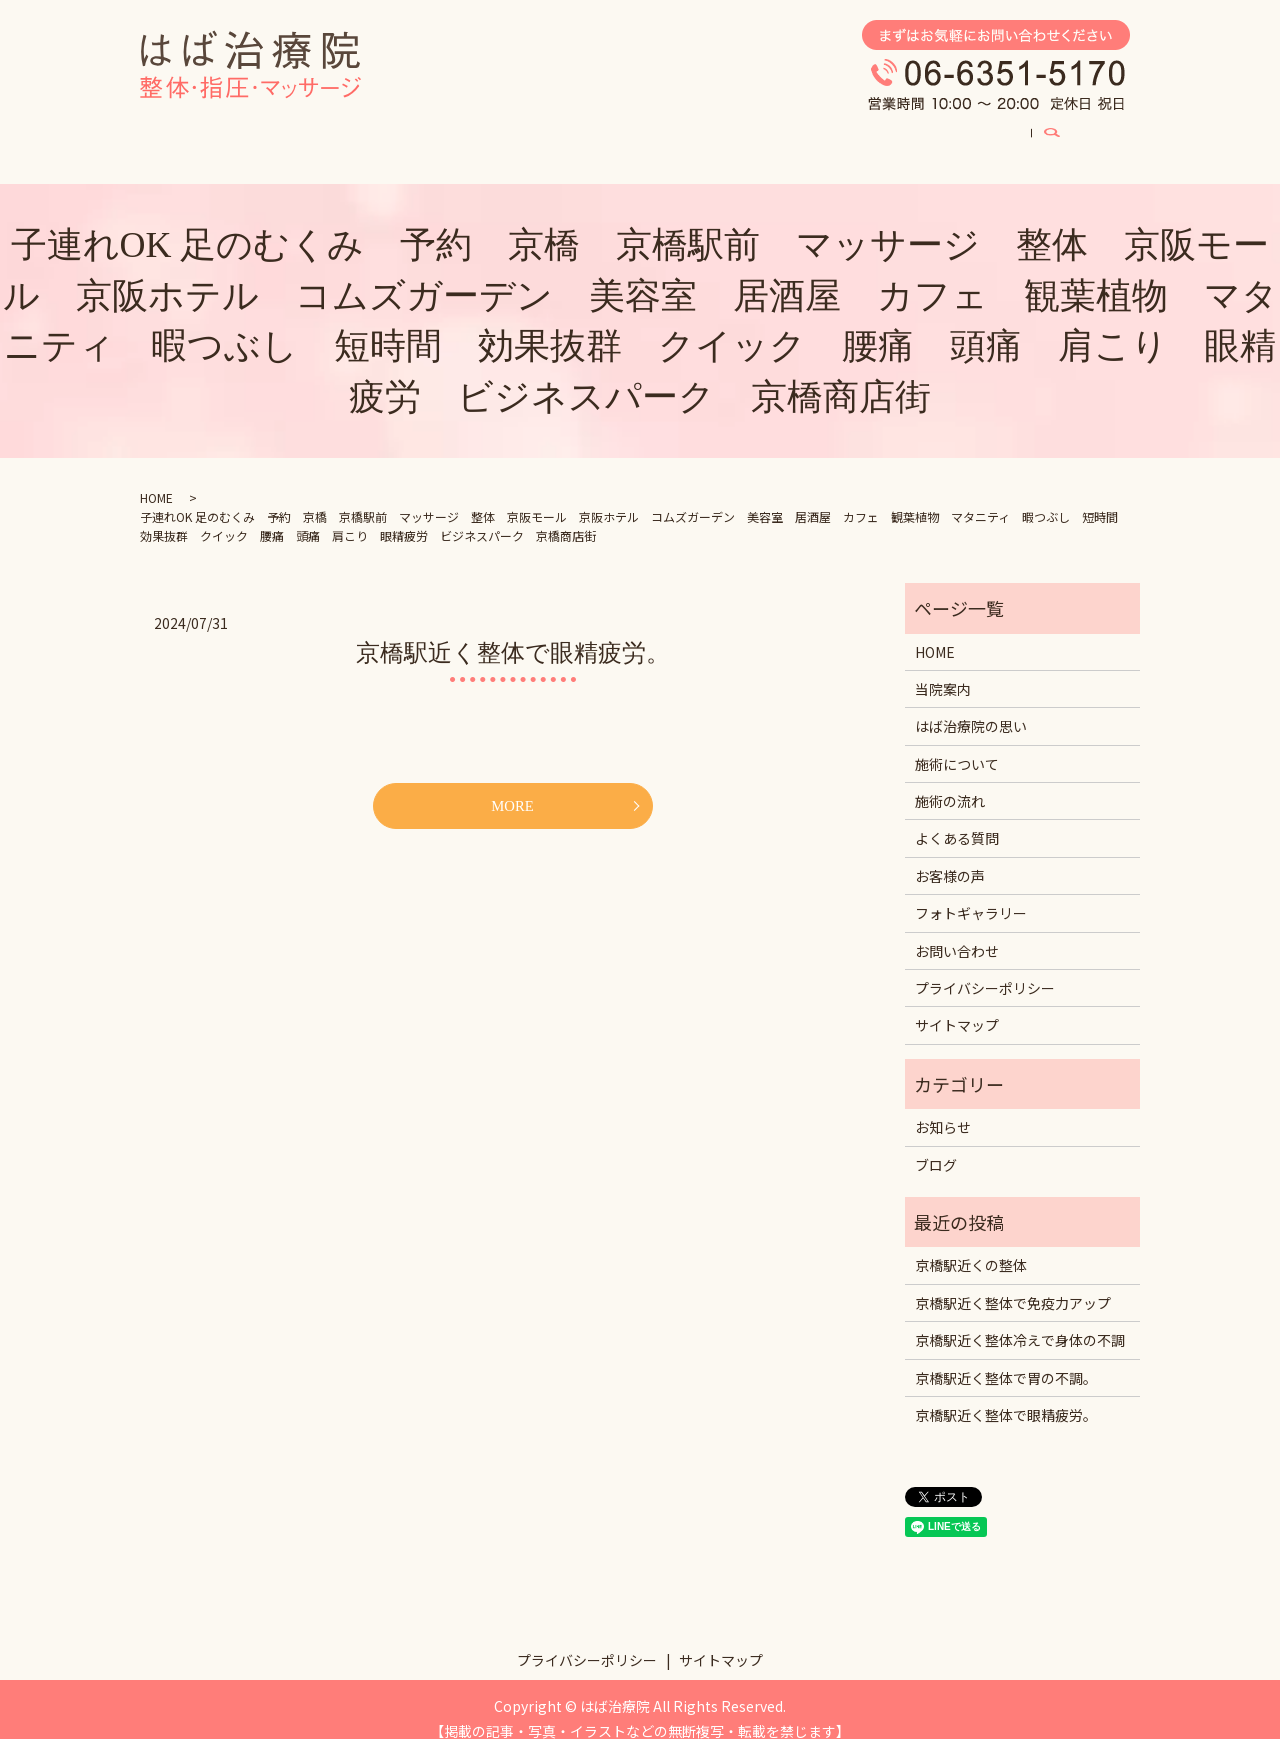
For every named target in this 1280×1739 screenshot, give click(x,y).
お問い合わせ (957, 932)
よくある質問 (576, 133)
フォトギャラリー (716, 133)
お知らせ (943, 1108)
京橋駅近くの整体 (971, 1246)
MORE (512, 787)
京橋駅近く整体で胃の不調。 (1006, 1359)
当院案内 (1038, 133)
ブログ (947, 133)
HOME (192, 133)
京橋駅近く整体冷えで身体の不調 (1020, 1321)
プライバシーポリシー (985, 969)
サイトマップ (957, 1006)
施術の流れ (950, 782)
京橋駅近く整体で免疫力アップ (1013, 1284)
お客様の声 (849, 133)
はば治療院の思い (310, 133)
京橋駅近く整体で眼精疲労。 (513, 634)
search (1118, 134)
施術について (450, 133)
